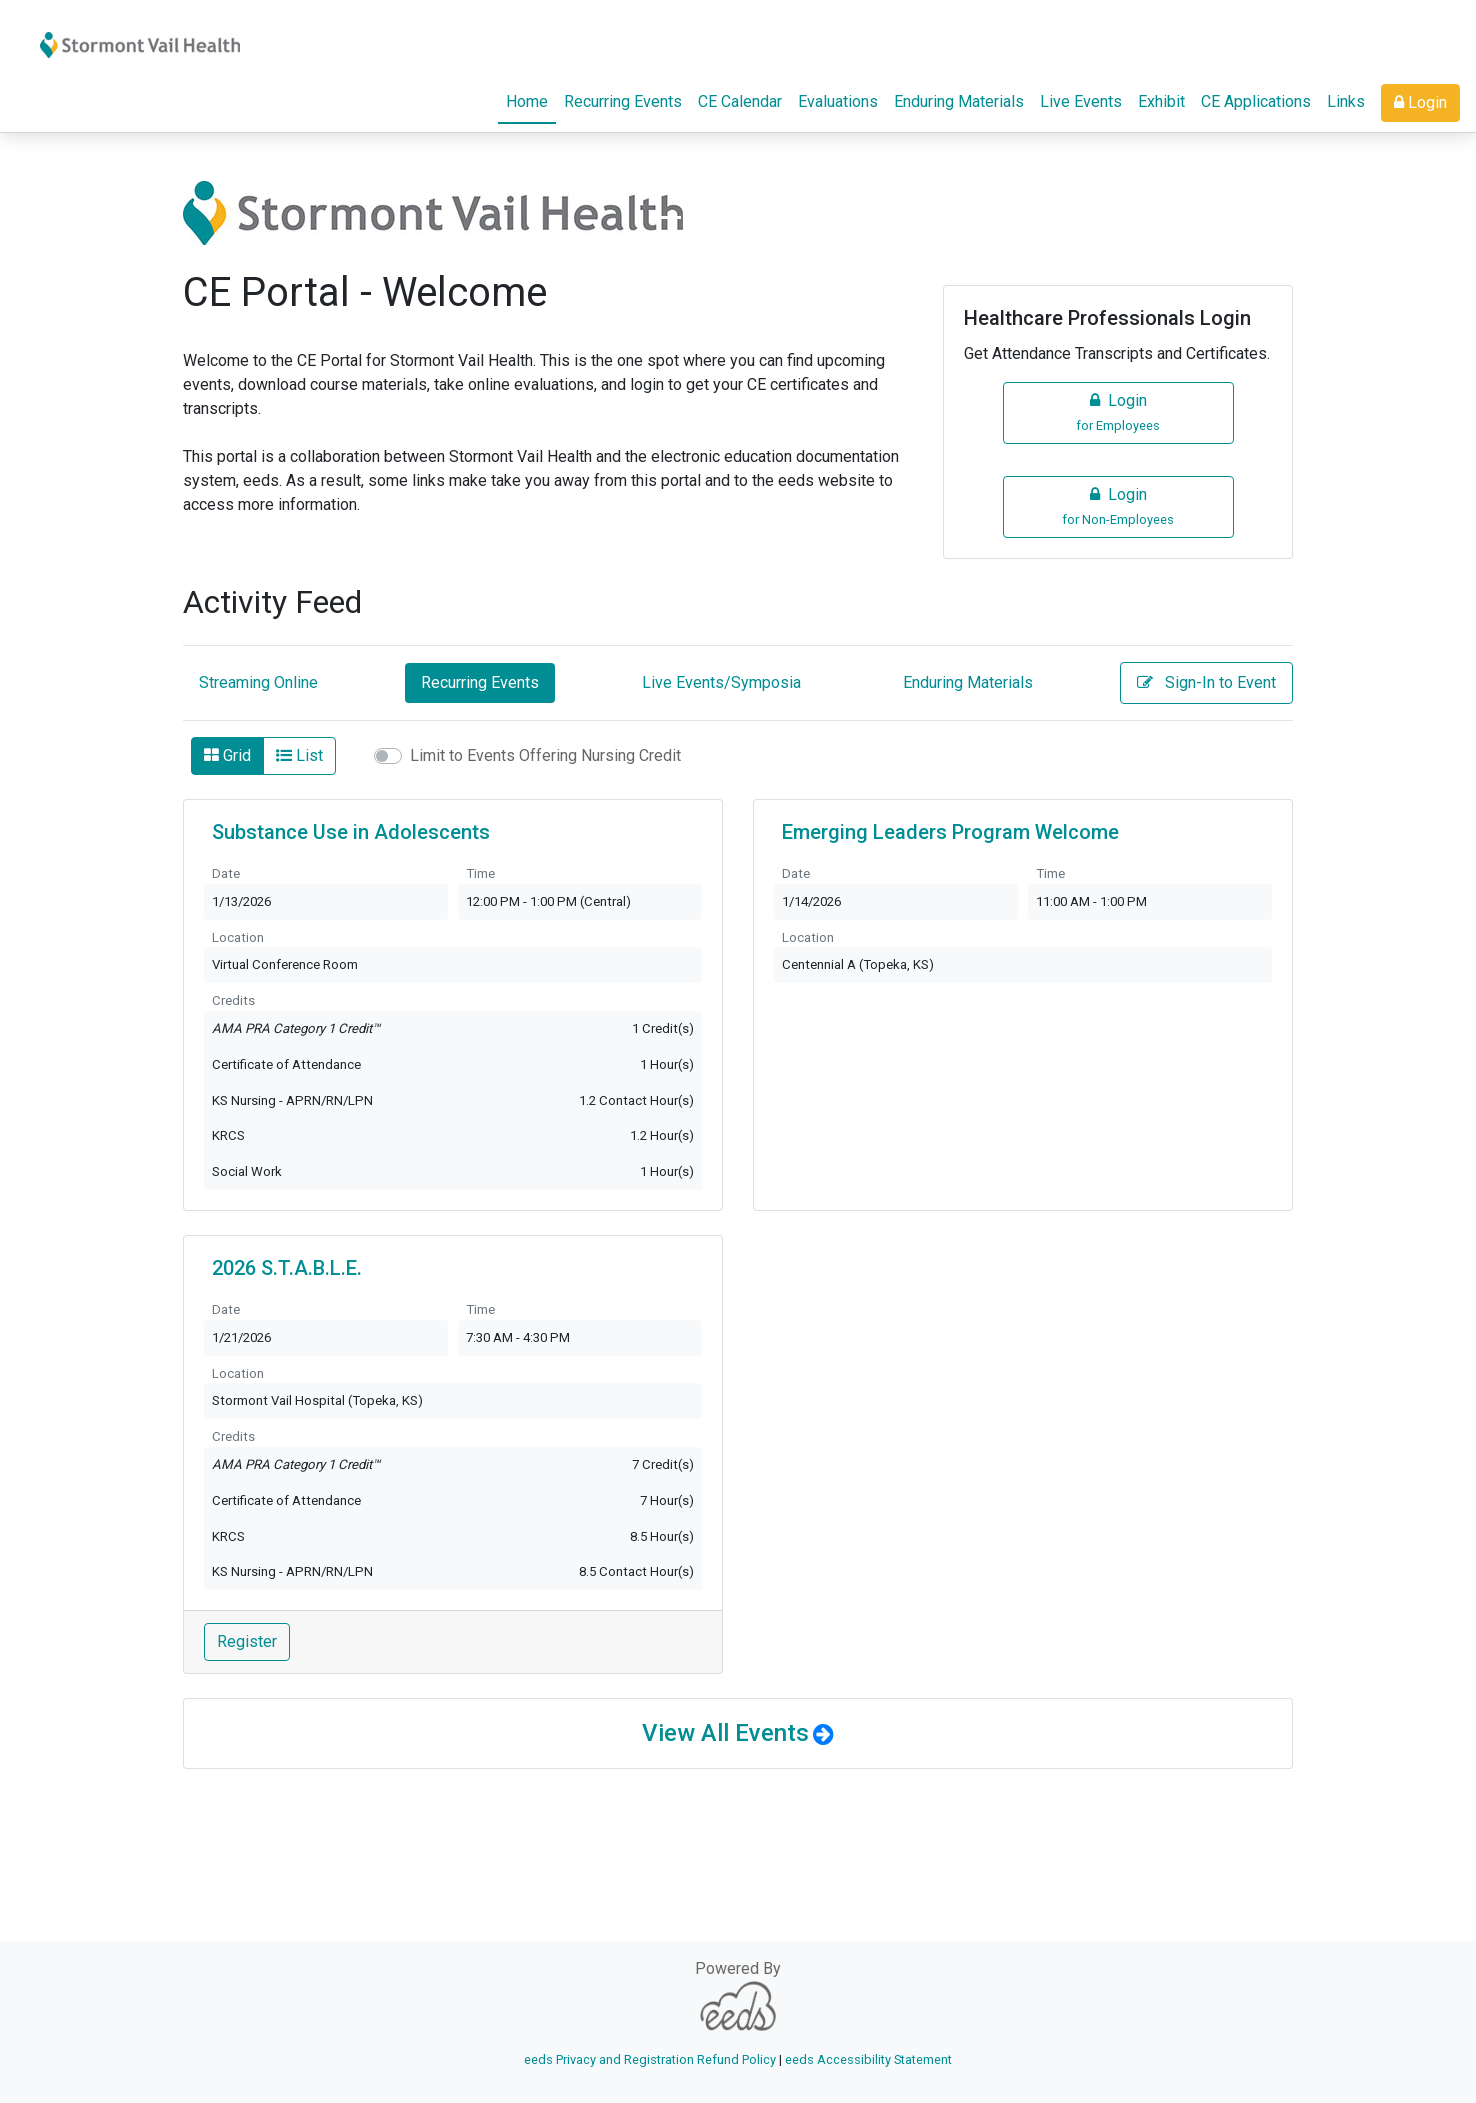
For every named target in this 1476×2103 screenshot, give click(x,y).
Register (247, 1641)
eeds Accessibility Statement (868, 2059)
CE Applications (1256, 101)
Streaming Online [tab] (258, 682)
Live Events (1081, 101)
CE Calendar (740, 101)
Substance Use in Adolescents (351, 832)
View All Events (725, 1733)
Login (1420, 102)
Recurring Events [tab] (480, 682)
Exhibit (1161, 101)
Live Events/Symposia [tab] (721, 682)
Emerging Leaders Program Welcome (950, 832)
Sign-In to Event (1206, 682)
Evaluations (838, 101)
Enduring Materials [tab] (968, 682)
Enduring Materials (959, 101)
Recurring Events (623, 101)
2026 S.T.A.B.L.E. (287, 1268)
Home (531, 100)
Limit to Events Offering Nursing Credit (545, 755)
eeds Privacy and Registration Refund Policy (650, 2059)
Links (1346, 101)
